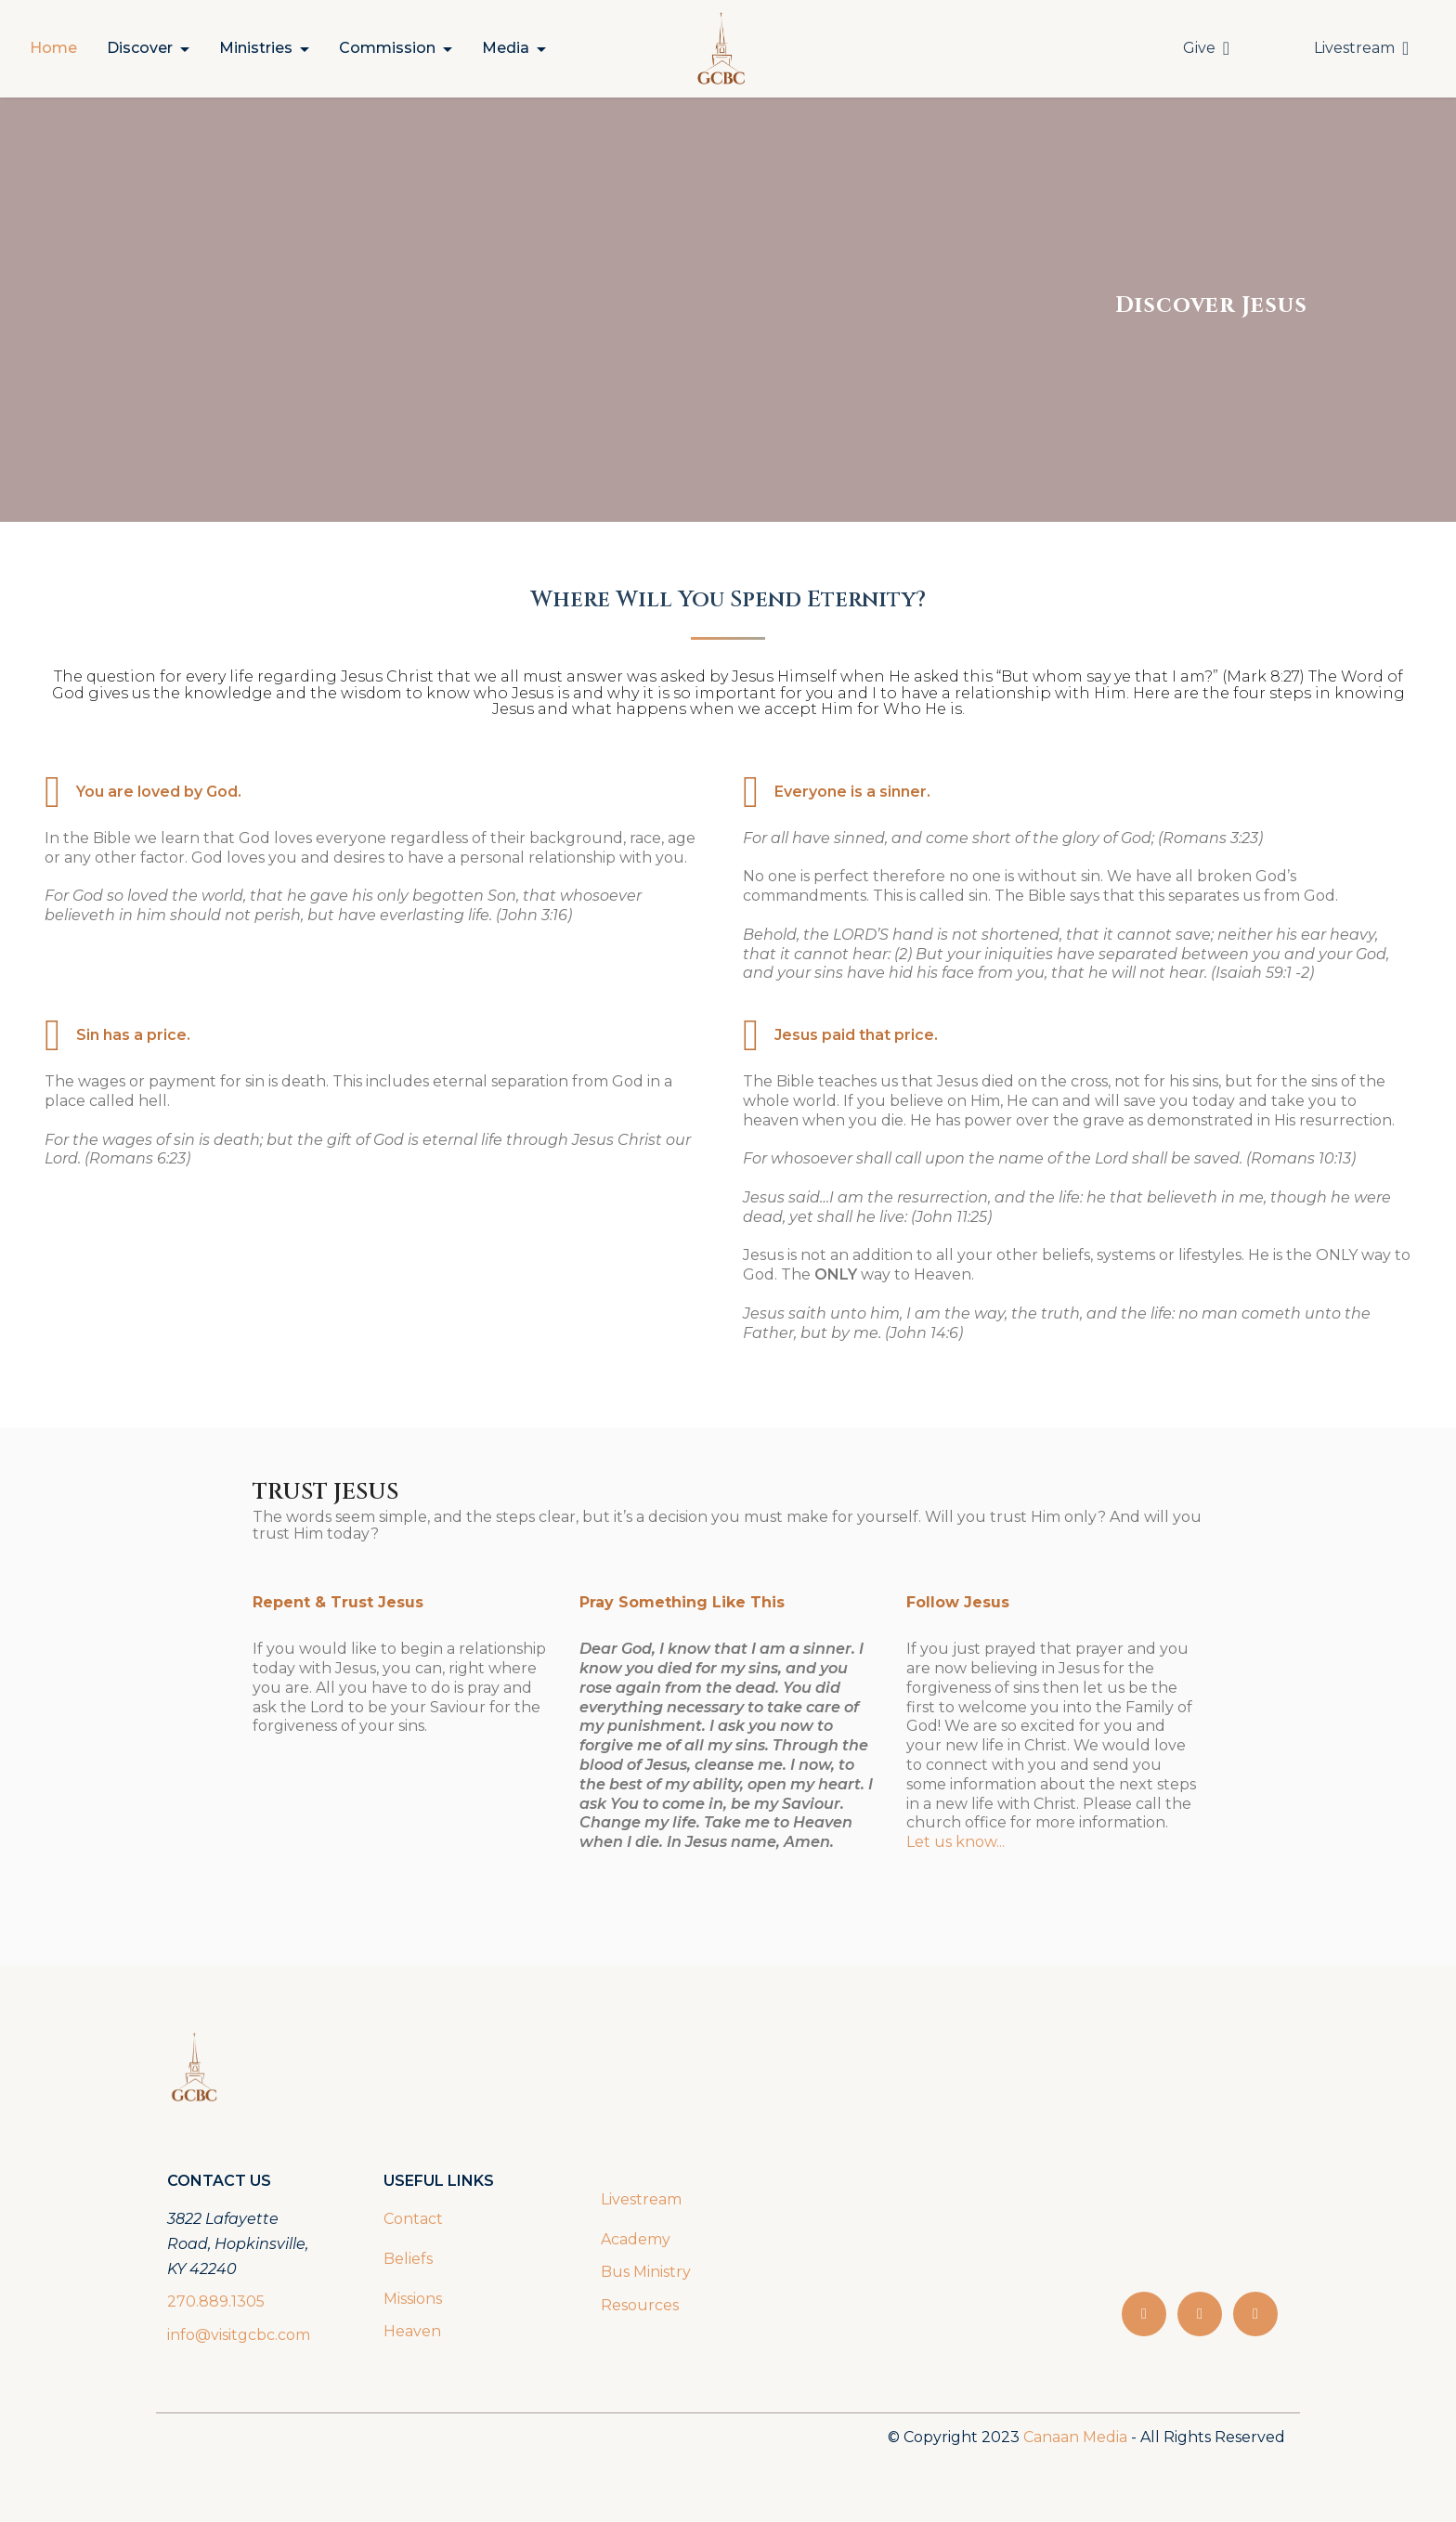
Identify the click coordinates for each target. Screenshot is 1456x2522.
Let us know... (955, 1842)
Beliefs (408, 2259)
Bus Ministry (646, 2272)
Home (53, 48)
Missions (413, 2299)
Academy (637, 2239)
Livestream (1361, 48)
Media (505, 48)
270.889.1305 (216, 2301)
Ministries (255, 48)
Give (1206, 48)
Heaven (412, 2331)
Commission (387, 48)
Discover (140, 48)
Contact (413, 2219)
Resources (640, 2305)
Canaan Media (1075, 2437)
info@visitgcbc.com (238, 2335)
